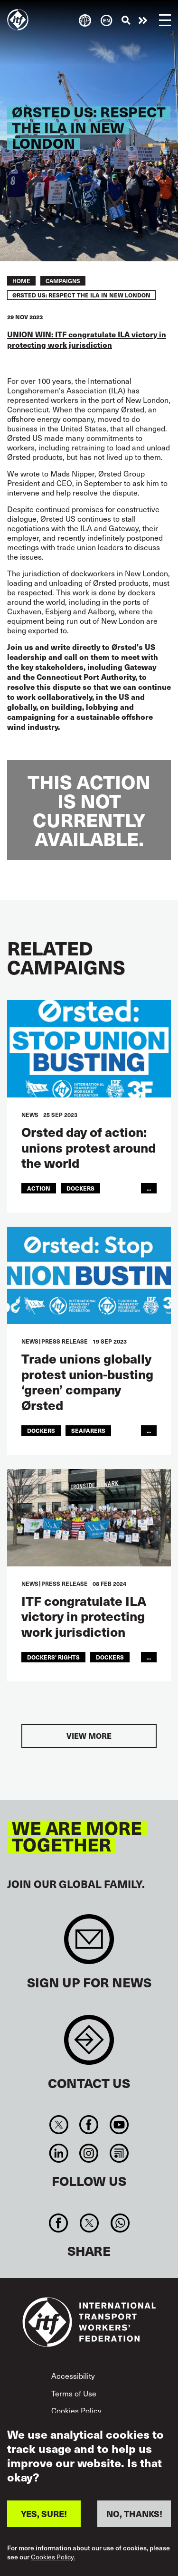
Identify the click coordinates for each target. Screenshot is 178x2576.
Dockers (80, 1188)
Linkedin (59, 2153)
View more (89, 1735)
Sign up (89, 1944)
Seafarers (88, 1430)
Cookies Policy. (53, 2557)
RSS (119, 2153)
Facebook (89, 2124)
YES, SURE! (44, 2513)
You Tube (119, 2124)
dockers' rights (53, 1657)
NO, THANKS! (134, 2513)
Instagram (89, 2153)
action (38, 1188)
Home (21, 281)
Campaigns (63, 281)
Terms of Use (73, 2393)
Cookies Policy (76, 2410)
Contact (89, 2044)
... (149, 1188)
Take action (143, 20)
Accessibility (73, 2375)
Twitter (59, 2124)
